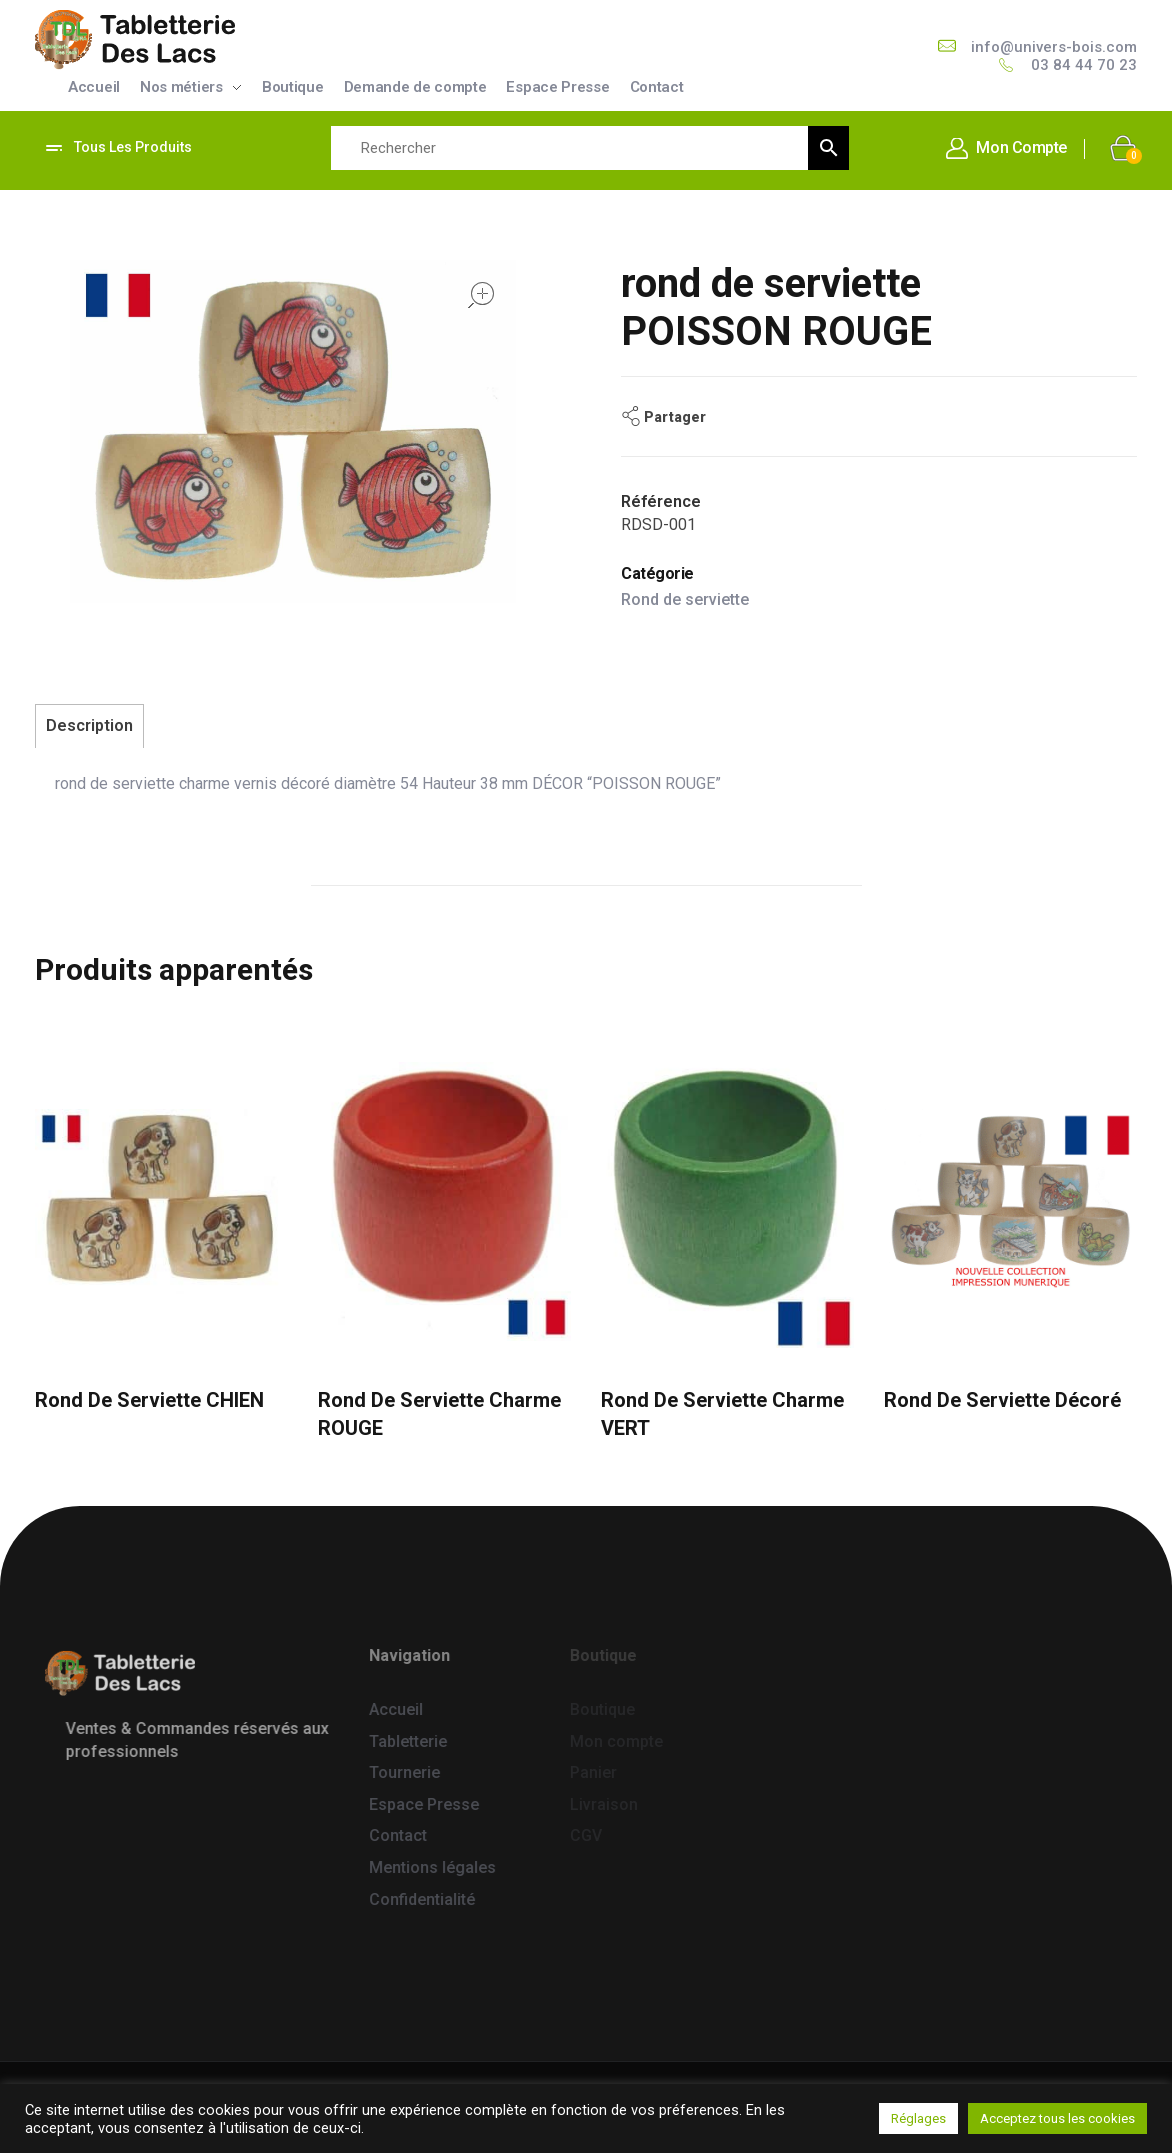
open (481, 295)
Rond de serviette (685, 599)
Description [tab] (89, 725)
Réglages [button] (918, 2118)
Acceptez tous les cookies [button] (1057, 2118)
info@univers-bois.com (1054, 47)
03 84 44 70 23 (1084, 65)
